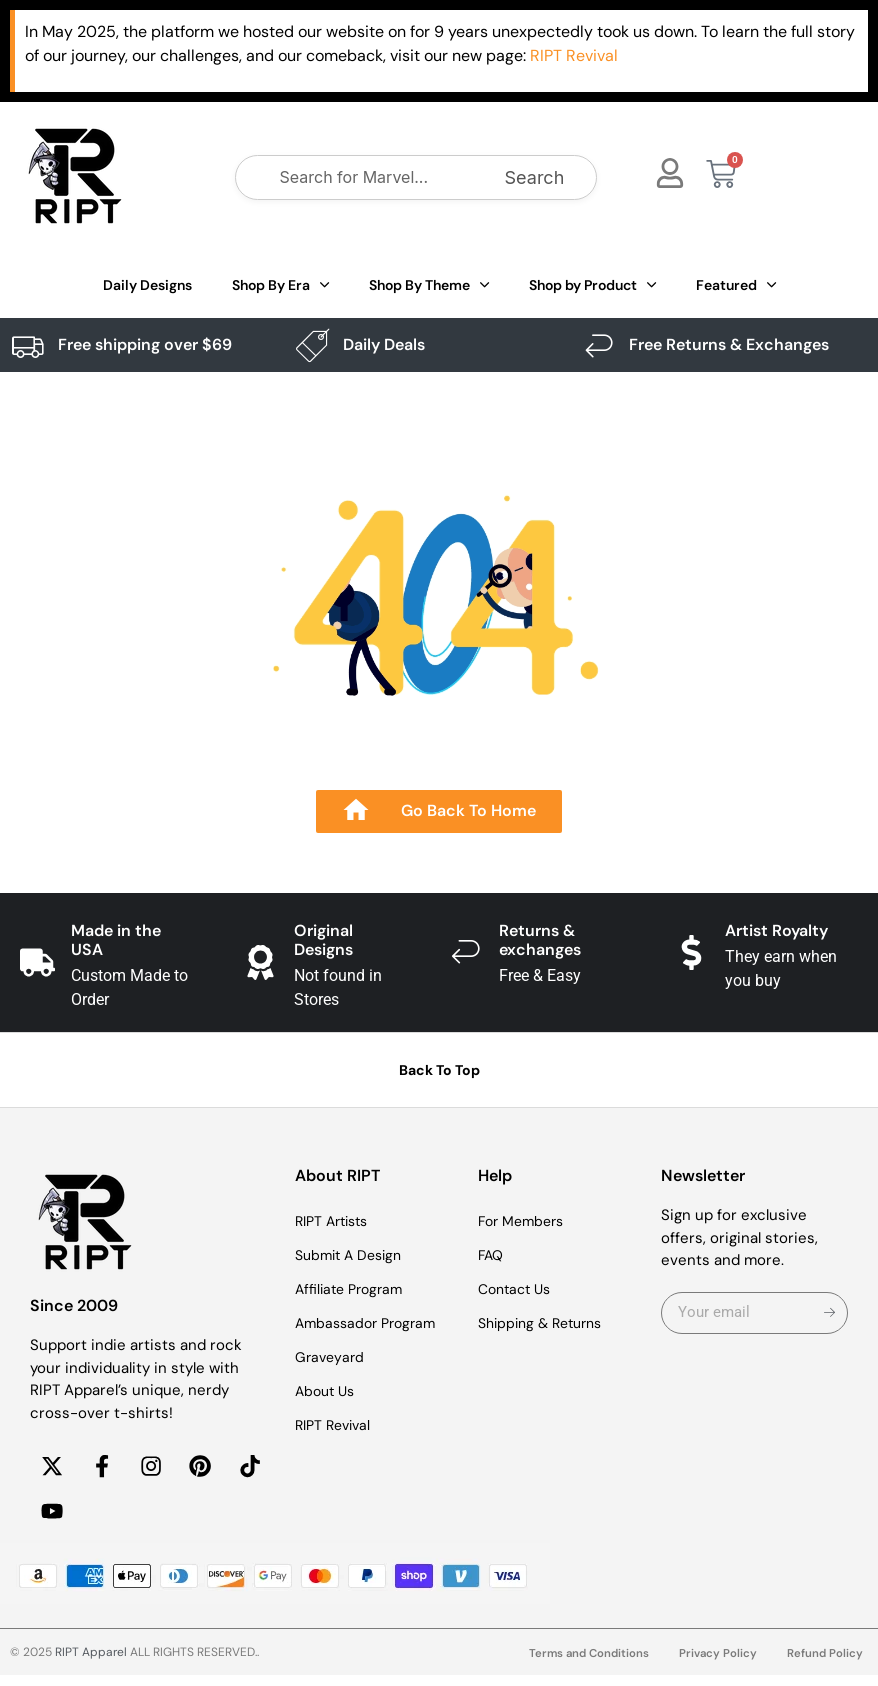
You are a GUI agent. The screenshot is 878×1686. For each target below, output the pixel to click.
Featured (736, 285)
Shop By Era (280, 285)
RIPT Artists (336, 1221)
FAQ (492, 1255)
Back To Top (439, 1070)
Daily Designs (147, 285)
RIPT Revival (336, 1425)
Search (535, 177)
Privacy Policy (716, 1665)
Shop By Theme (429, 285)
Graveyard (331, 1357)
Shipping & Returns (546, 1323)
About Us (327, 1391)
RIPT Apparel (91, 1663)
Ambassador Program (370, 1323)
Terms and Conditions (583, 1665)
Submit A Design (353, 1255)
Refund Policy (824, 1665)
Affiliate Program (353, 1289)
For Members (525, 1221)
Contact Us (518, 1289)
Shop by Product (592, 285)
